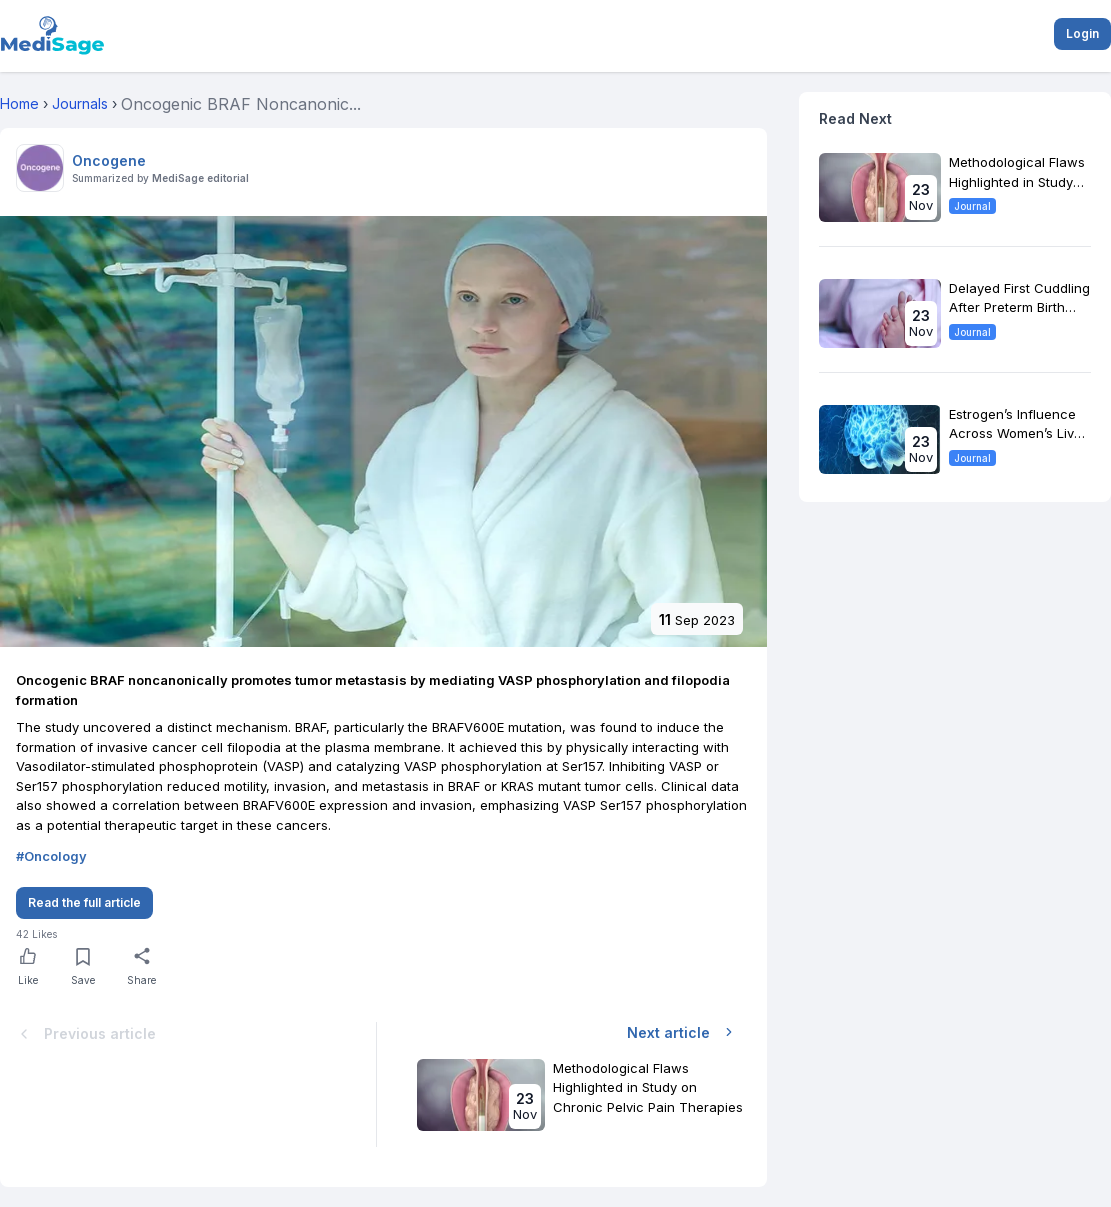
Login (1082, 33)
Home (19, 103)
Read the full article (84, 902)
